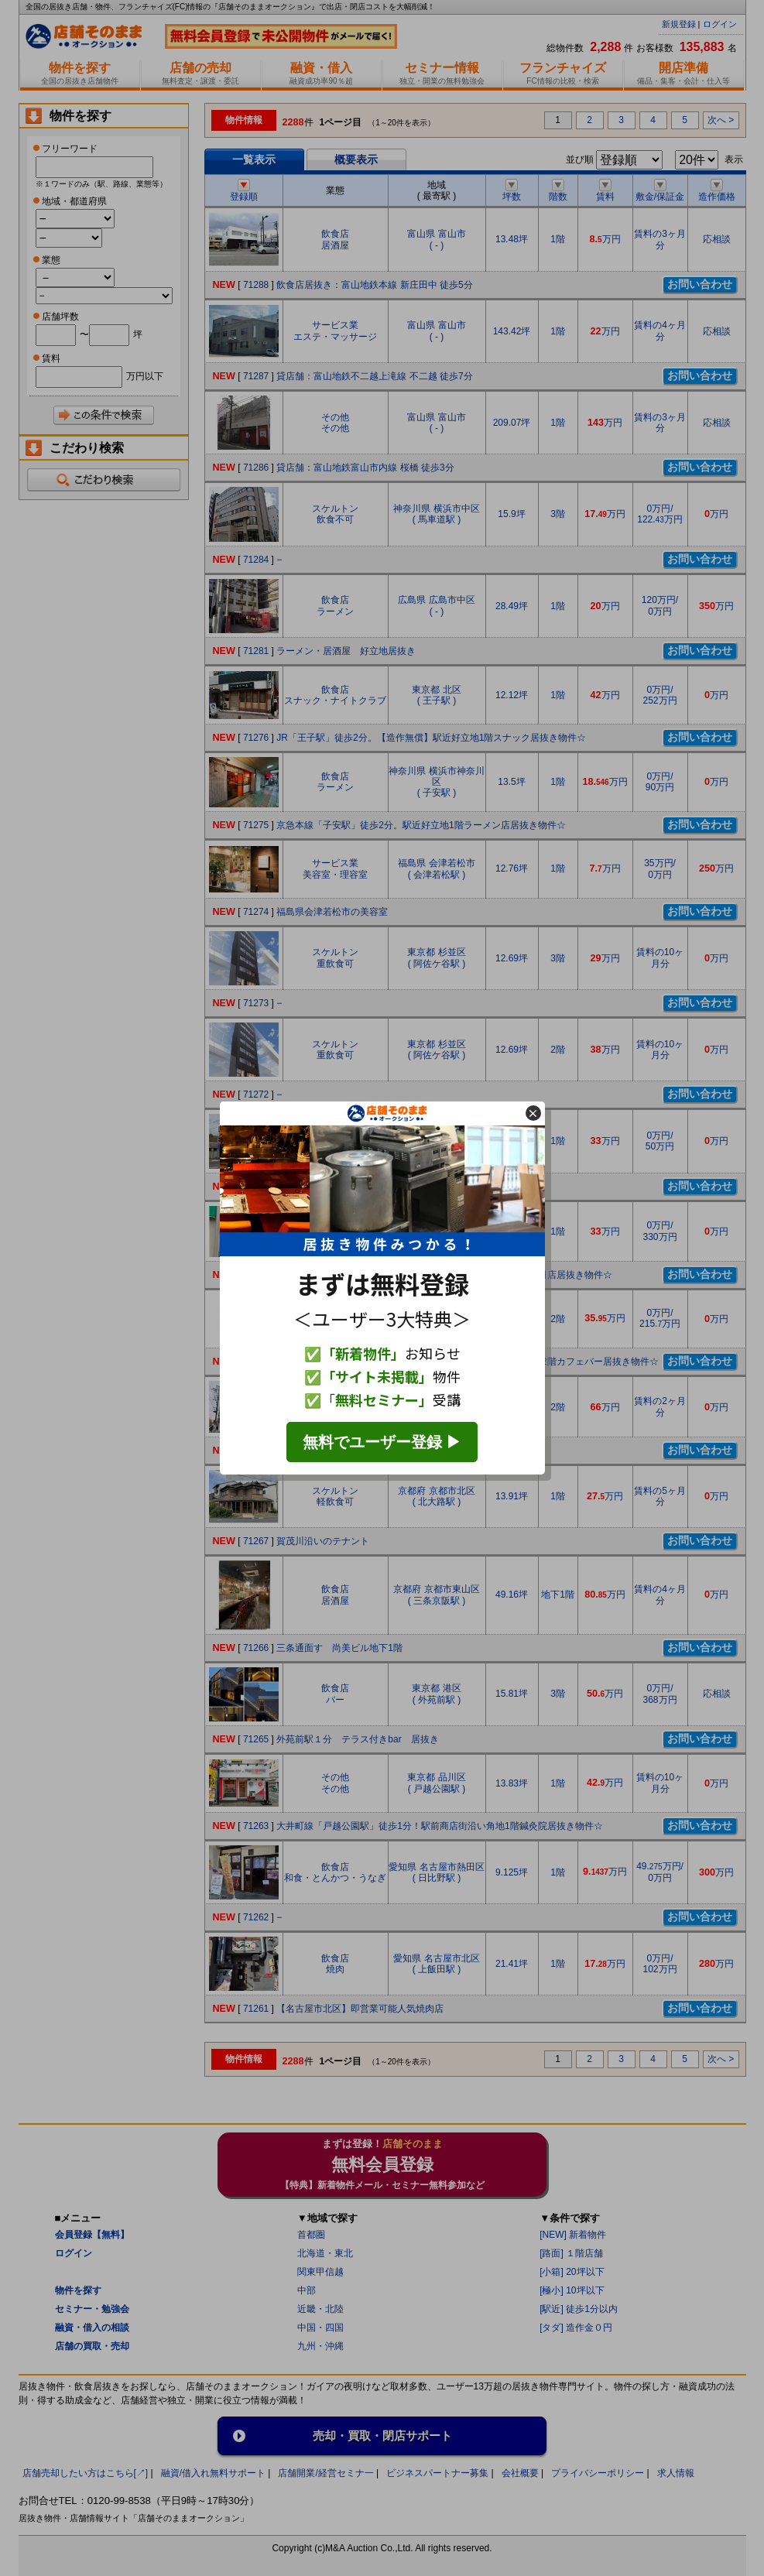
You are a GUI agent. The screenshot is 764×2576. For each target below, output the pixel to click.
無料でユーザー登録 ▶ (382, 1442)
